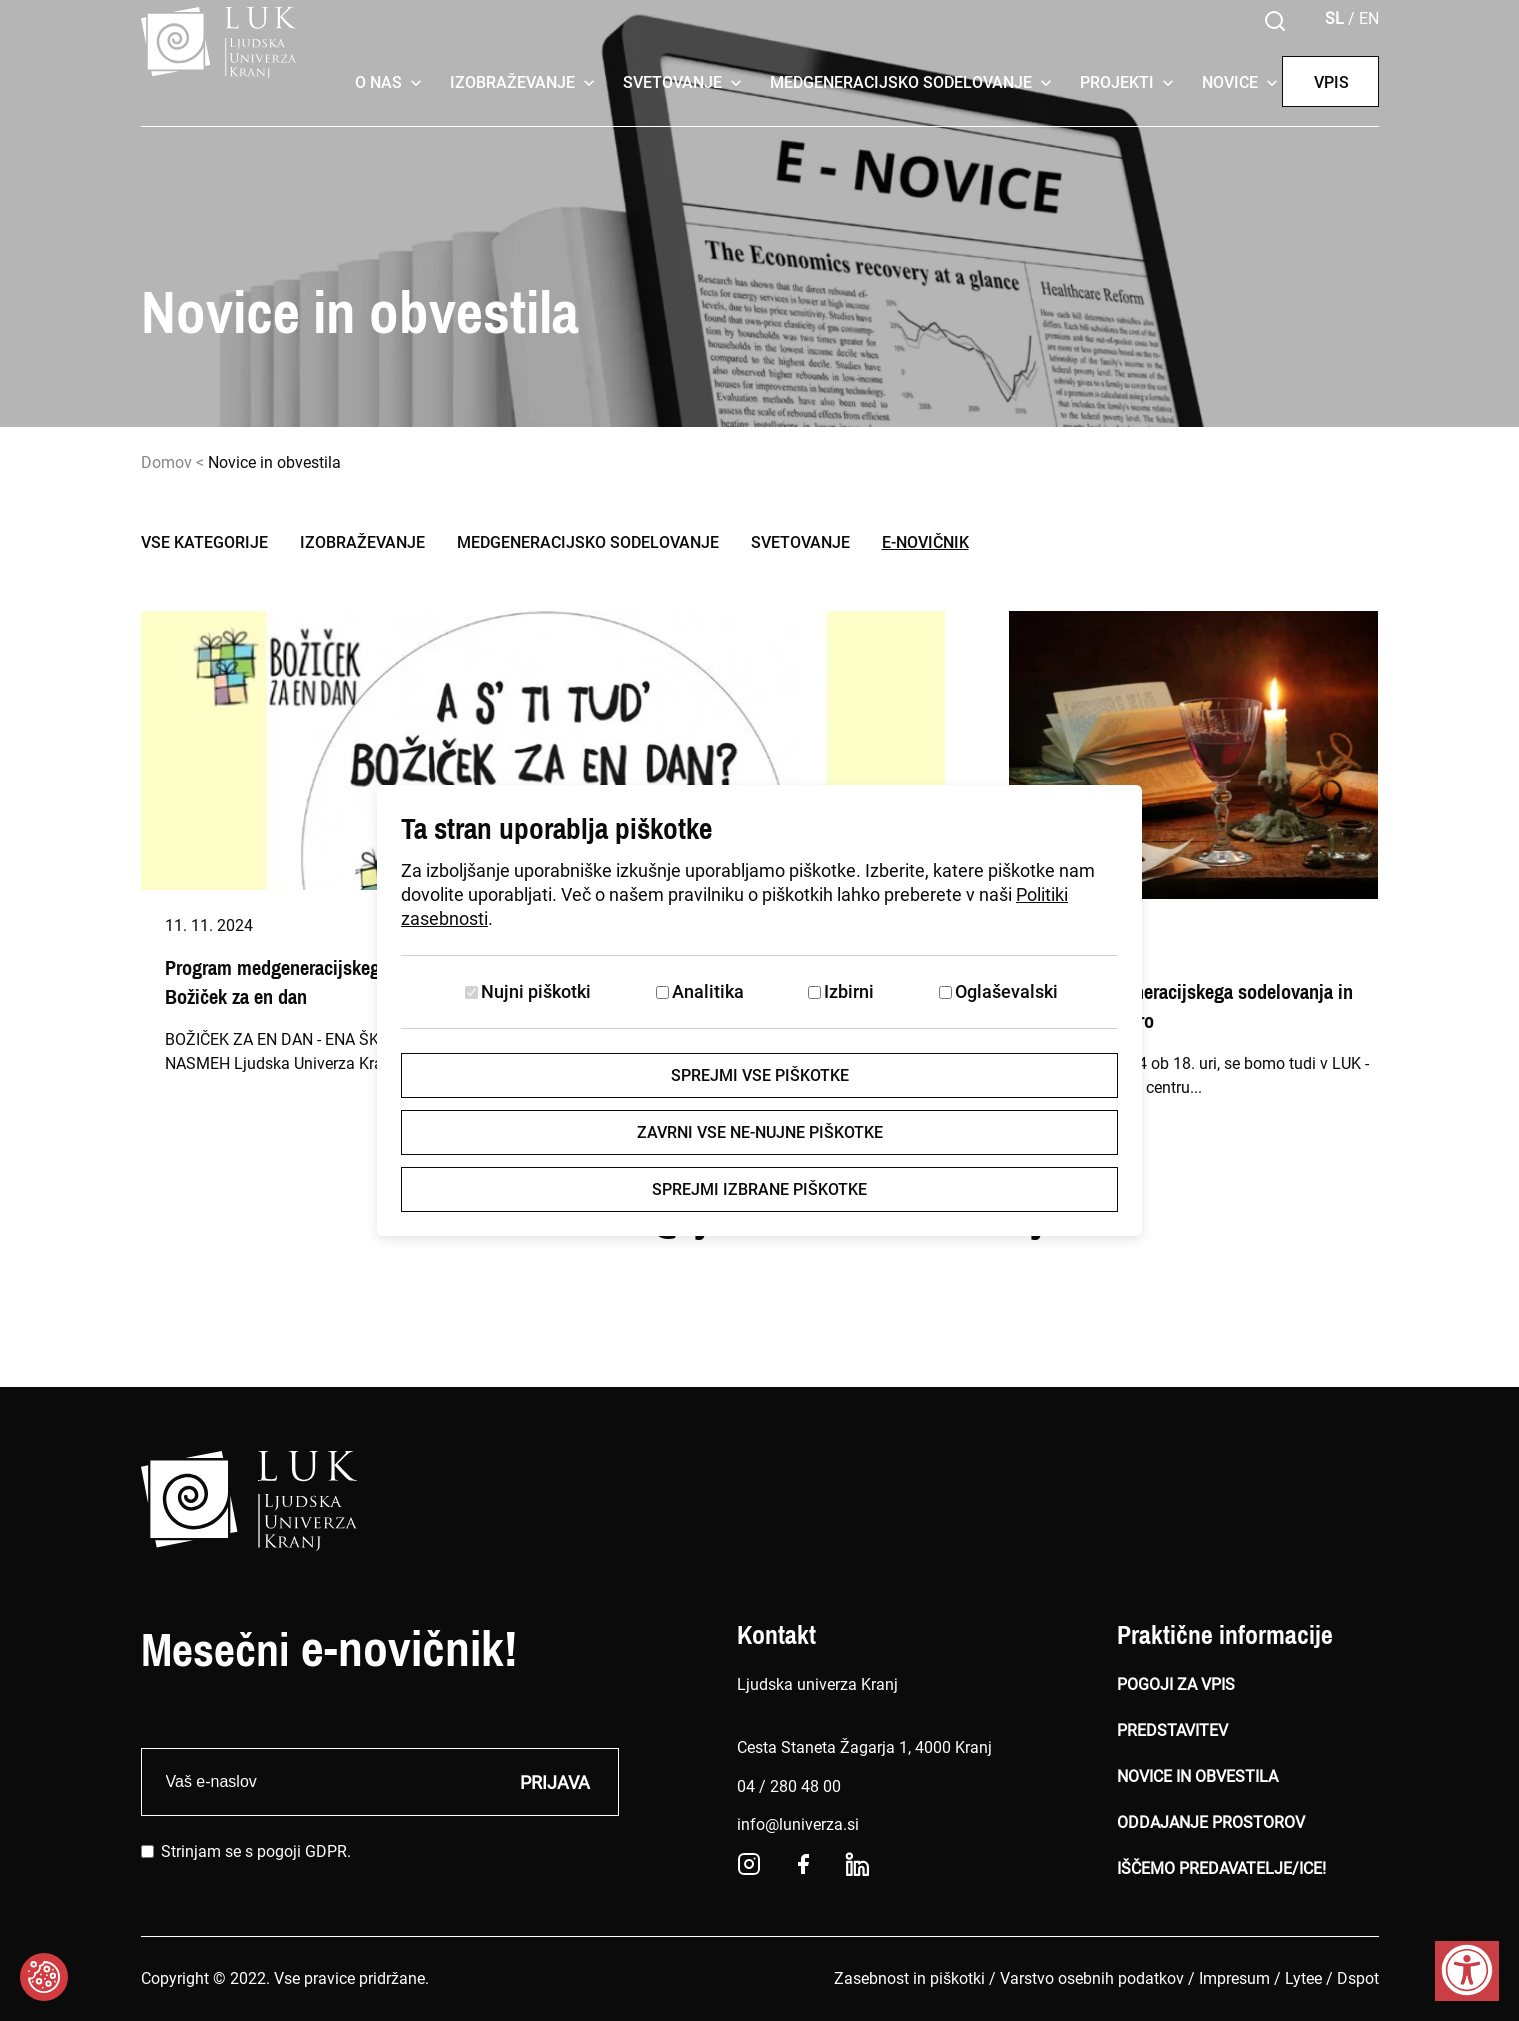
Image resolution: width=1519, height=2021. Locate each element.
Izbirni (849, 991)
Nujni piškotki (536, 991)
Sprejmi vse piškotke (760, 1075)
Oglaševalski (1006, 991)
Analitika (708, 991)
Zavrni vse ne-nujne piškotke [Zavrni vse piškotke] (760, 1132)
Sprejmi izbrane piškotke (759, 1189)
